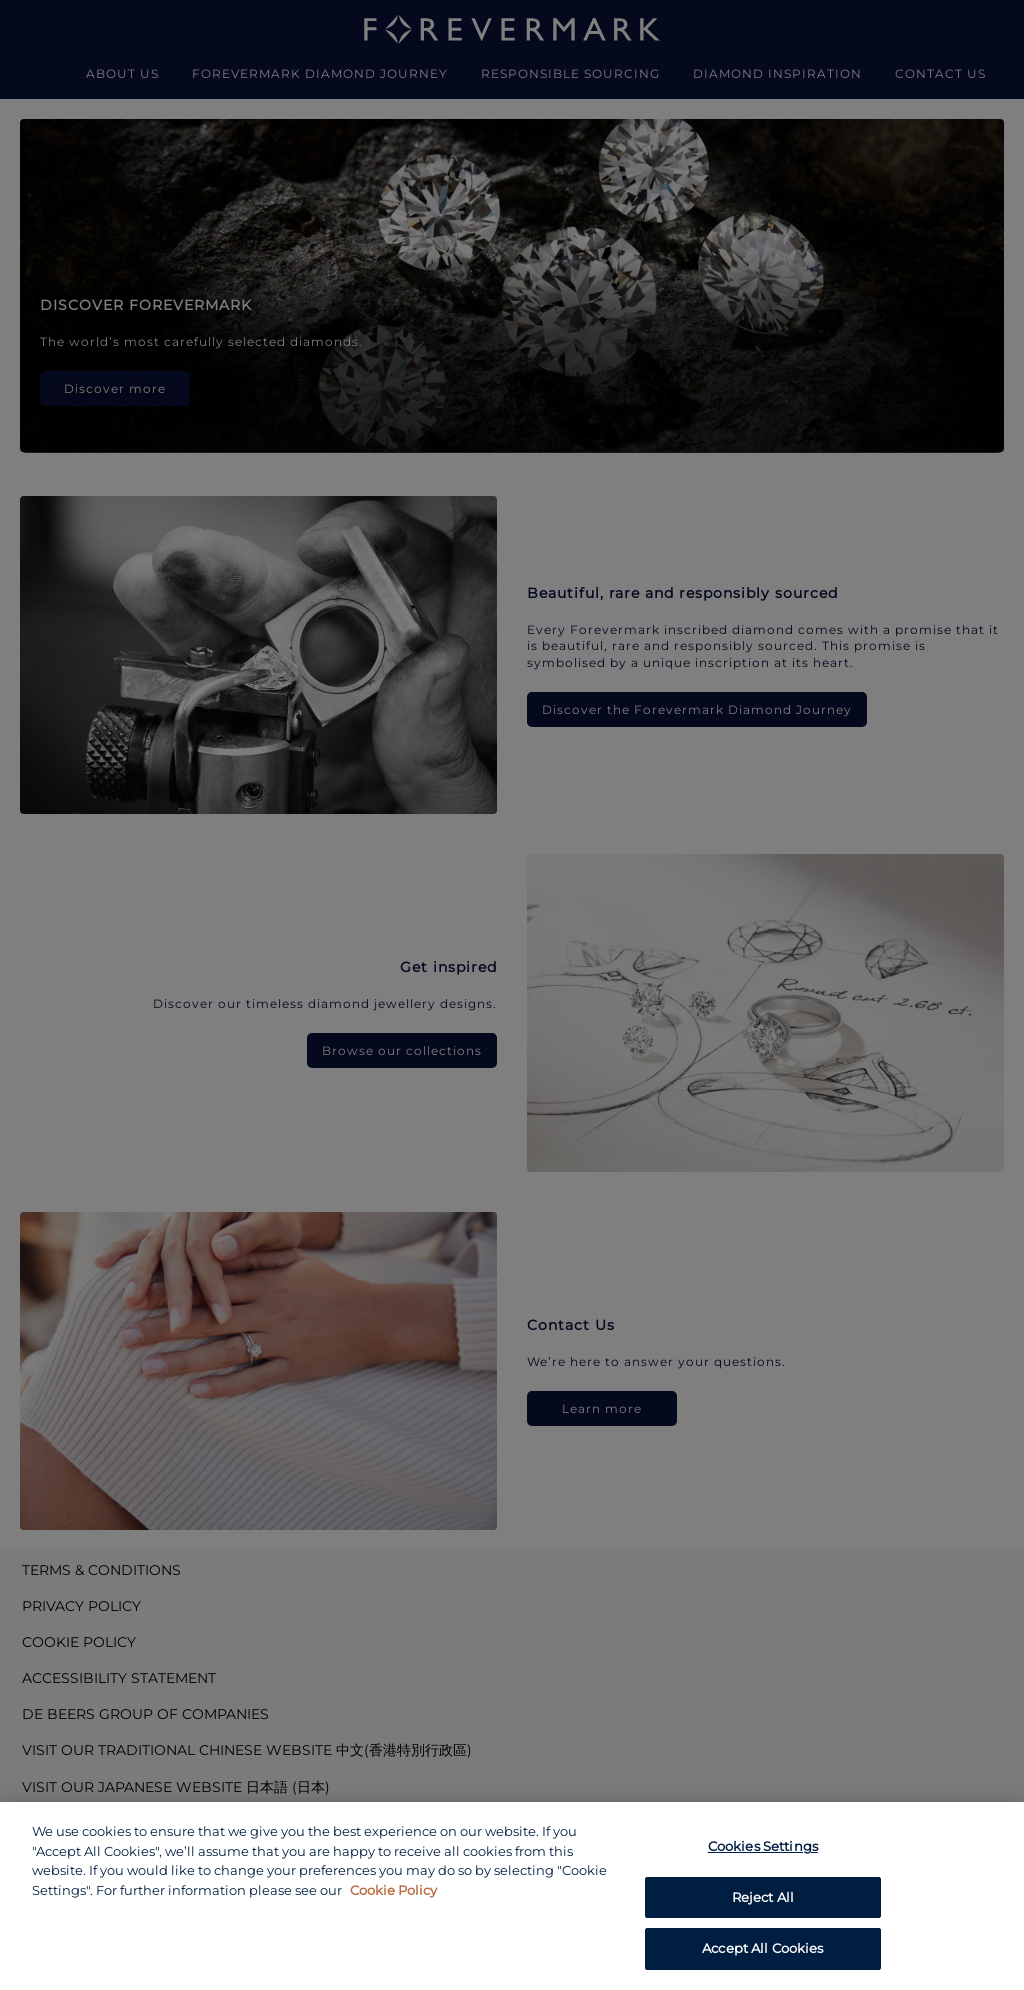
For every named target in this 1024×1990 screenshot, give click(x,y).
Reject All (763, 1897)
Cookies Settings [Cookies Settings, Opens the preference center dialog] (763, 1846)
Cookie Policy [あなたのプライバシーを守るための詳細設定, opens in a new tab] (393, 1890)
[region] (512, 1896)
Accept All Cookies (762, 1948)
